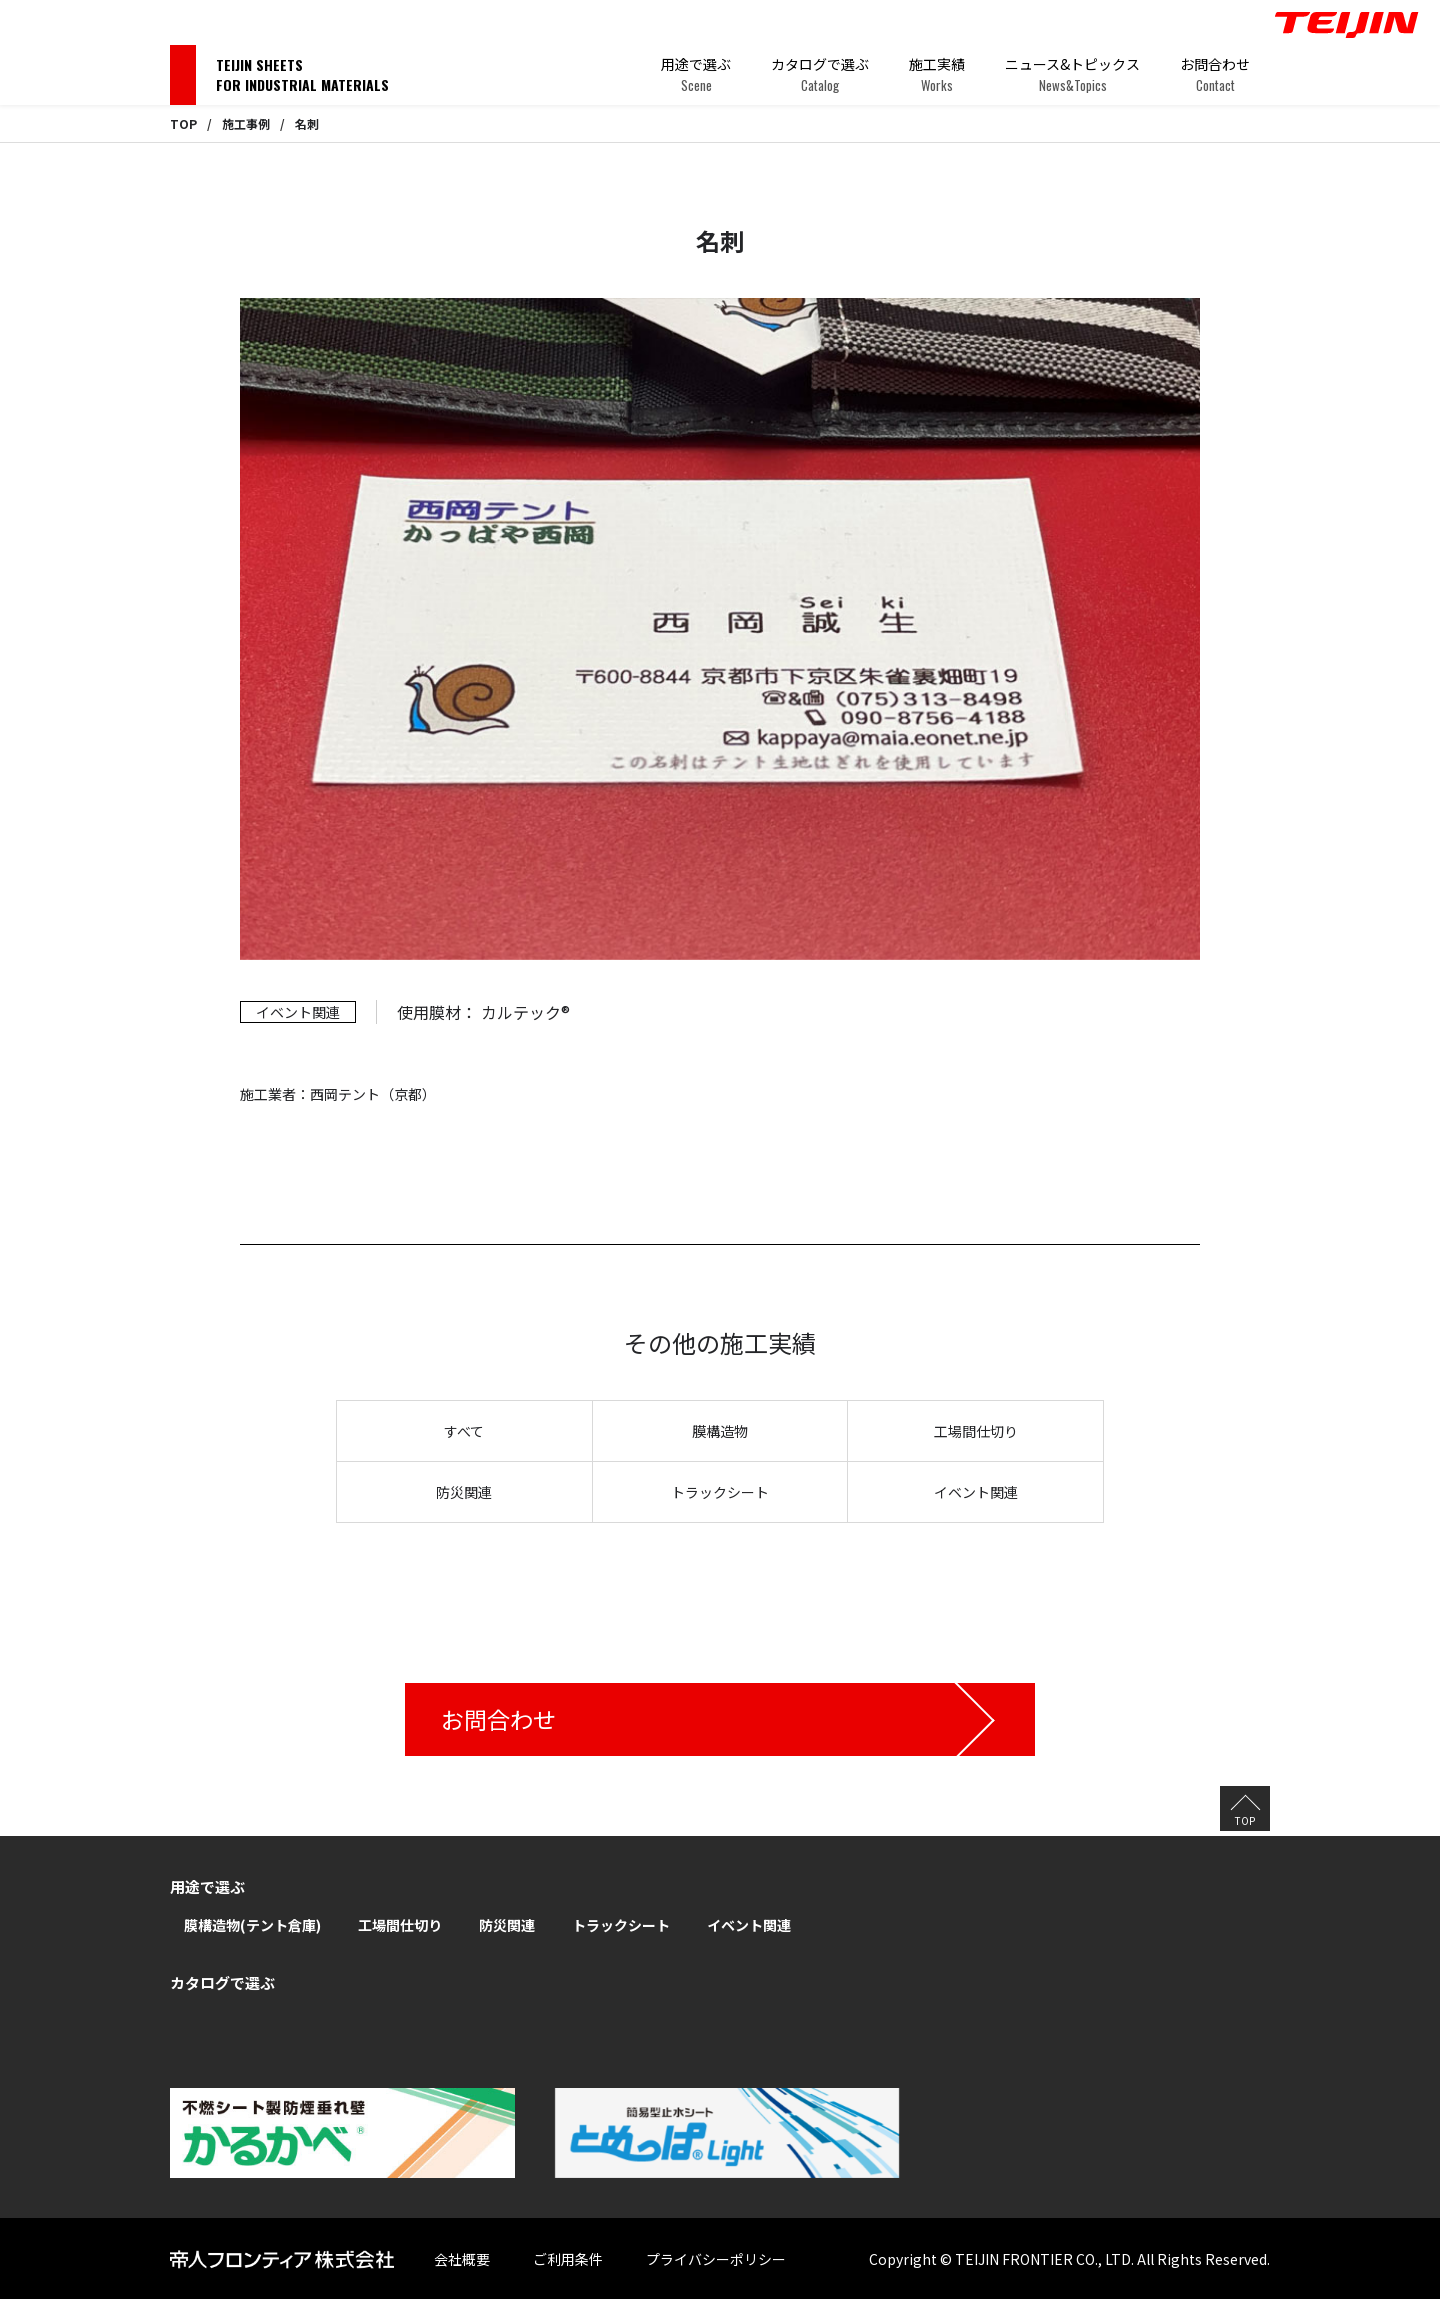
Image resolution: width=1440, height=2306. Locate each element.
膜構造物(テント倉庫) (252, 1932)
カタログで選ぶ (820, 74)
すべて (464, 1431)
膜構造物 (720, 1431)
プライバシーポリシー (734, 2265)
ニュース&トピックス (1072, 74)
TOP (183, 123)
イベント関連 (976, 1492)
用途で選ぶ (696, 74)
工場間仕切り (976, 1431)
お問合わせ (1215, 74)
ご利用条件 (586, 2265)
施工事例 (246, 123)
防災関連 (464, 1492)
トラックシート (720, 1492)
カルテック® (525, 1012)
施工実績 (937, 74)
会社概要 (480, 2265)
